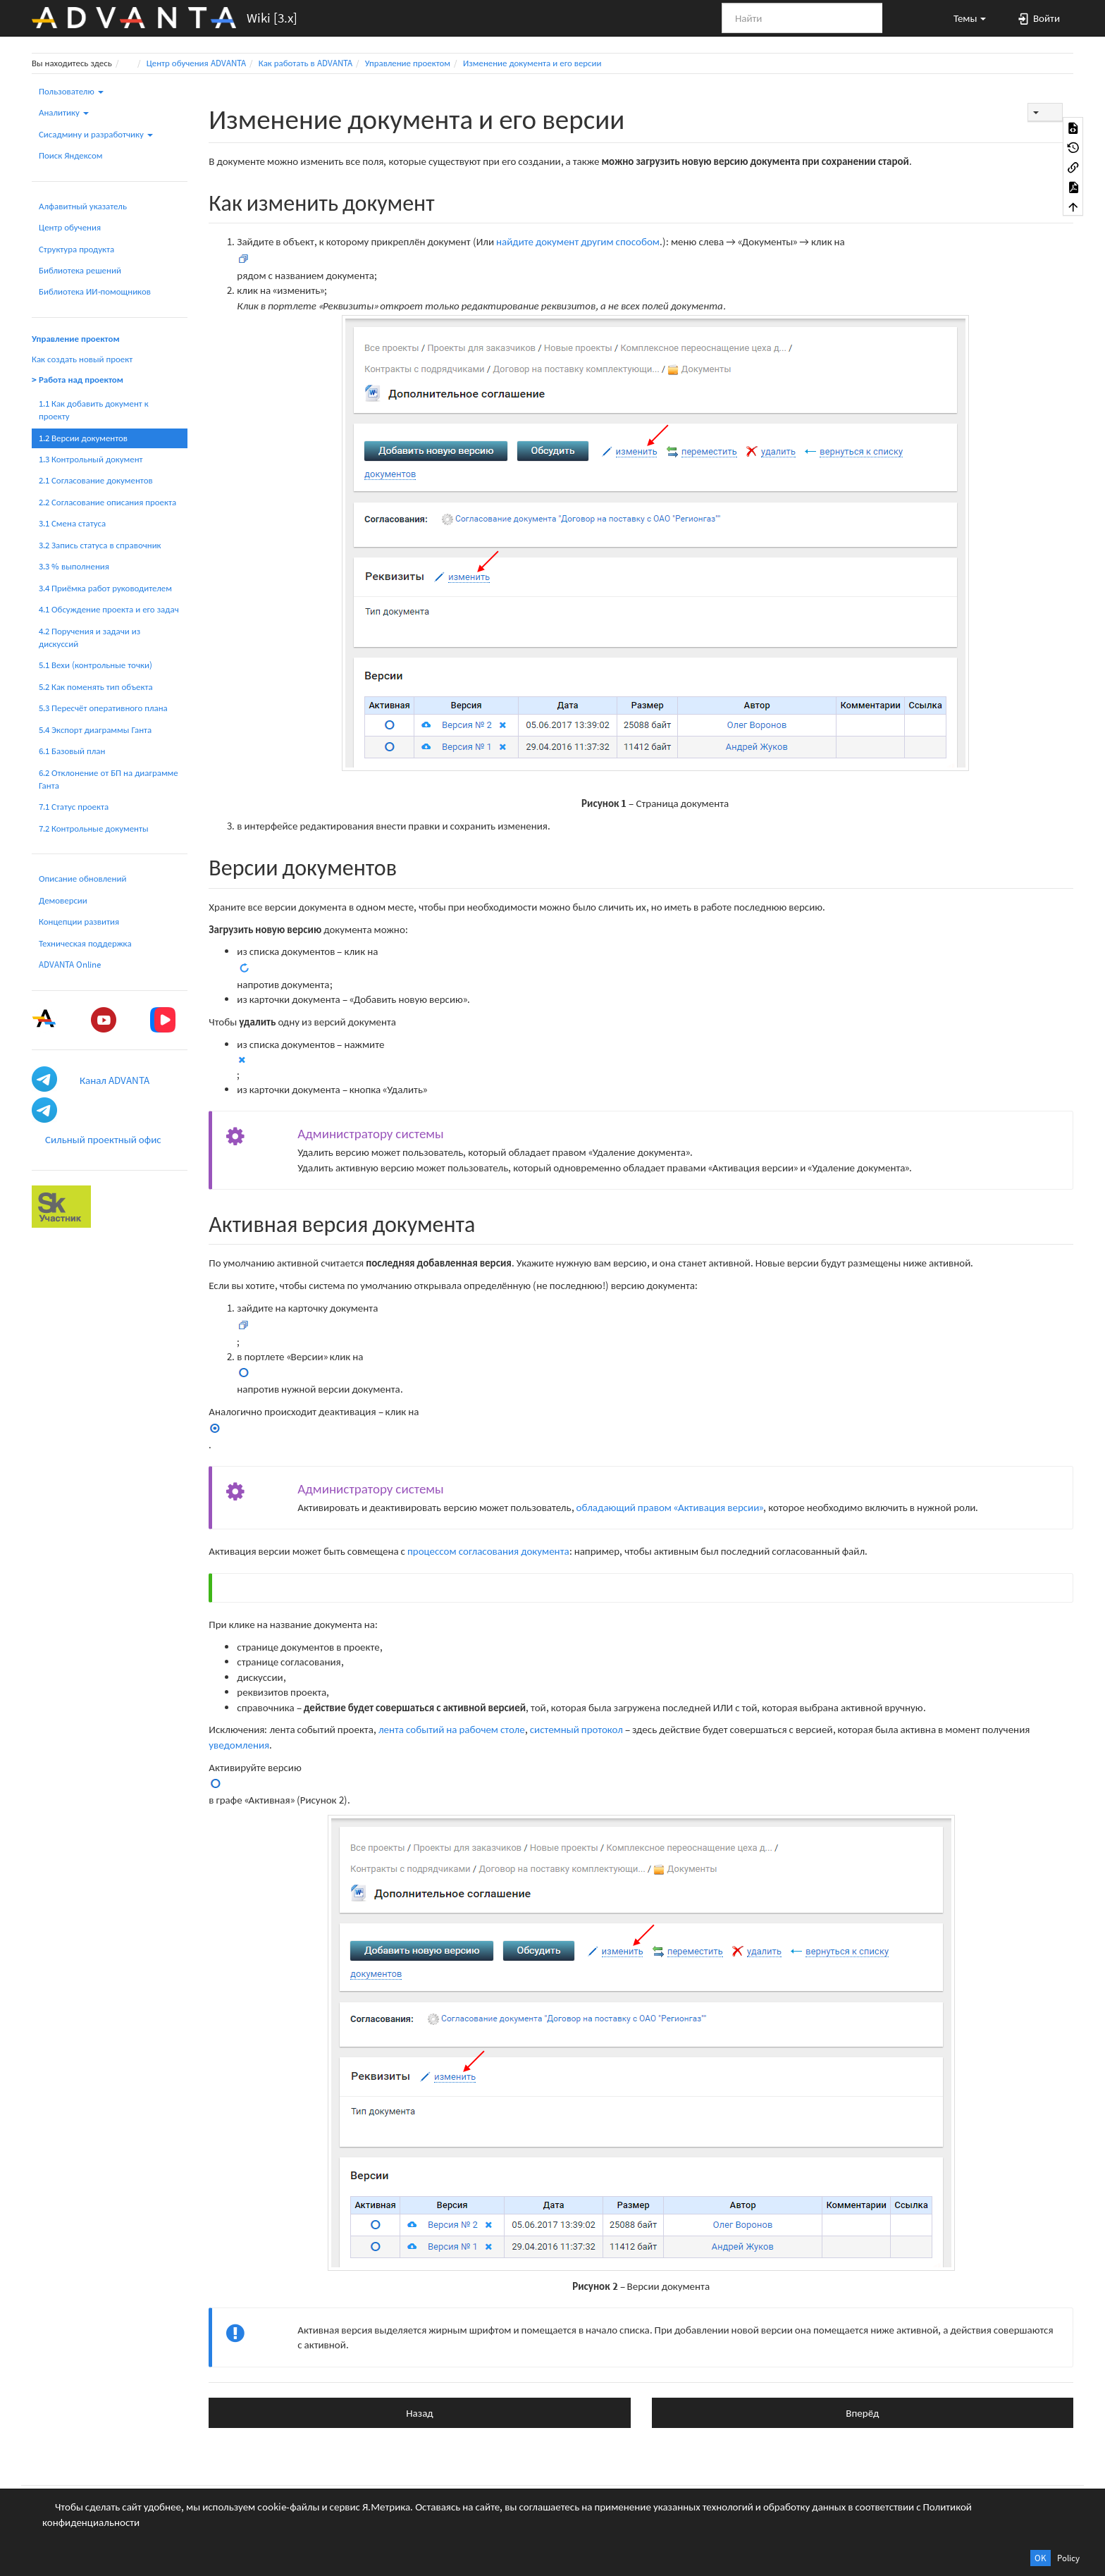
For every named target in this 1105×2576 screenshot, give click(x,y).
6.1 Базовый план (72, 751)
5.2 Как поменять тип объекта (96, 687)
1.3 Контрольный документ (91, 459)
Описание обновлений (82, 879)
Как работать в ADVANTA (305, 63)
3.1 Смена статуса (72, 523)
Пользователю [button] (71, 91)
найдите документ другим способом (578, 241)
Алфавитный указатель (83, 206)
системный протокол (576, 1729)
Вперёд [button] (862, 2413)
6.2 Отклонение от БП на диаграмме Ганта (108, 779)
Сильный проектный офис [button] (103, 1139)
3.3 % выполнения (74, 566)
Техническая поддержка (85, 943)
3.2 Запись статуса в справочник (100, 545)
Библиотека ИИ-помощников (95, 291)
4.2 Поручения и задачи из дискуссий (89, 637)
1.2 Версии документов (83, 438)
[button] (963, 17)
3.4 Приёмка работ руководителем (105, 588)
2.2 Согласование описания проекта (107, 502)
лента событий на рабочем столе (451, 1729)
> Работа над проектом (77, 380)
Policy (1068, 2558)
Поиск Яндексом (71, 155)
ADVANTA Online (70, 964)
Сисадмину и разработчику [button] (96, 134)
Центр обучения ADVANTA (196, 63)
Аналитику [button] (64, 112)
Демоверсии (63, 900)
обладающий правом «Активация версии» (670, 1507)
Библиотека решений (80, 270)
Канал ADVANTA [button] (114, 1080)
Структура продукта (76, 249)
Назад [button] (419, 2413)
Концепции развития (79, 922)
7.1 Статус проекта (74, 807)
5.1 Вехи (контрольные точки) (95, 665)
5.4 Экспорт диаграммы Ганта (95, 730)
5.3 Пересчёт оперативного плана (103, 708)
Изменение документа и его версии (532, 63)
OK (1041, 2558)
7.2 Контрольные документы (94, 828)
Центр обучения (70, 227)
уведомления (239, 1744)
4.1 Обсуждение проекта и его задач (109, 609)
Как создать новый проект (82, 359)
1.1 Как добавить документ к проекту (94, 410)
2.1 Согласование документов (96, 480)
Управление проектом (407, 63)
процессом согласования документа (488, 1551)
